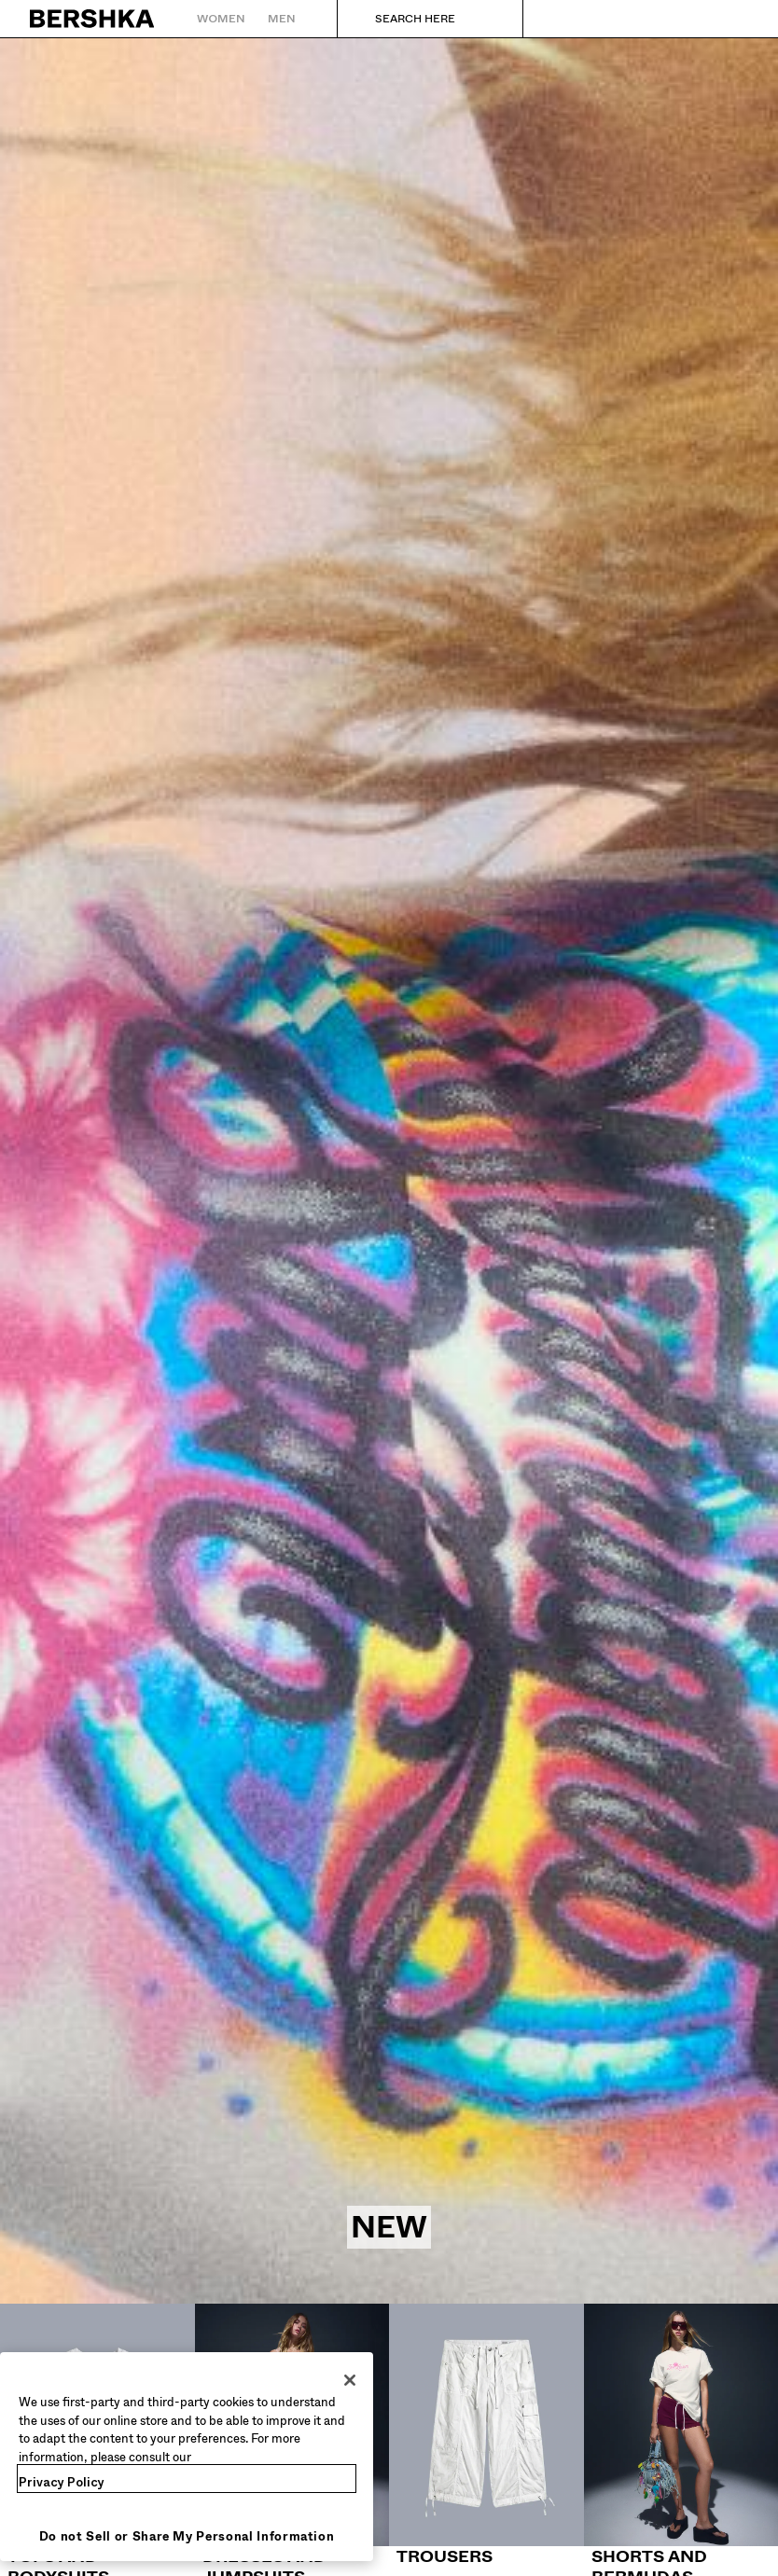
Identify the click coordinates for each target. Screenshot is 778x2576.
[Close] (349, 2380)
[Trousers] (486, 2436)
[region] (186, 2456)
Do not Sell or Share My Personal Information (187, 2536)
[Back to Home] (93, 18)
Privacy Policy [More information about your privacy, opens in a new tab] (61, 2482)
